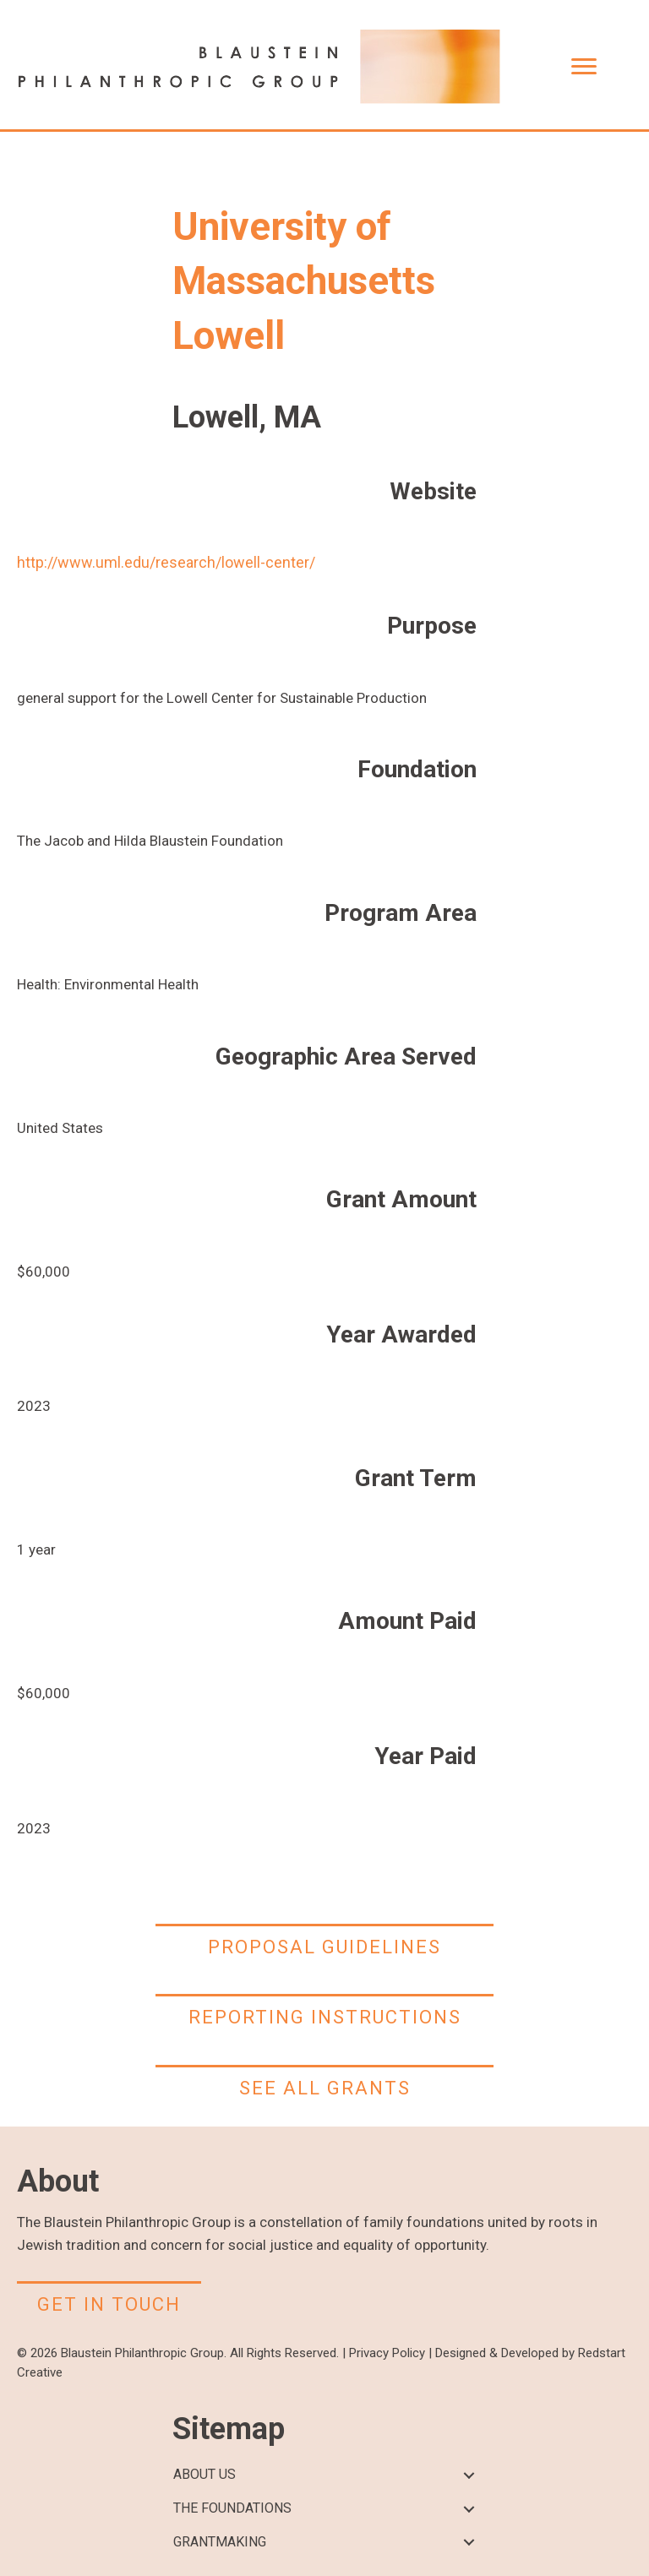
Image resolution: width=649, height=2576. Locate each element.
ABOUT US (204, 2474)
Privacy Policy (387, 2353)
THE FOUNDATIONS (232, 2508)
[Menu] (583, 66)
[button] (469, 2475)
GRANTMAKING (219, 2542)
